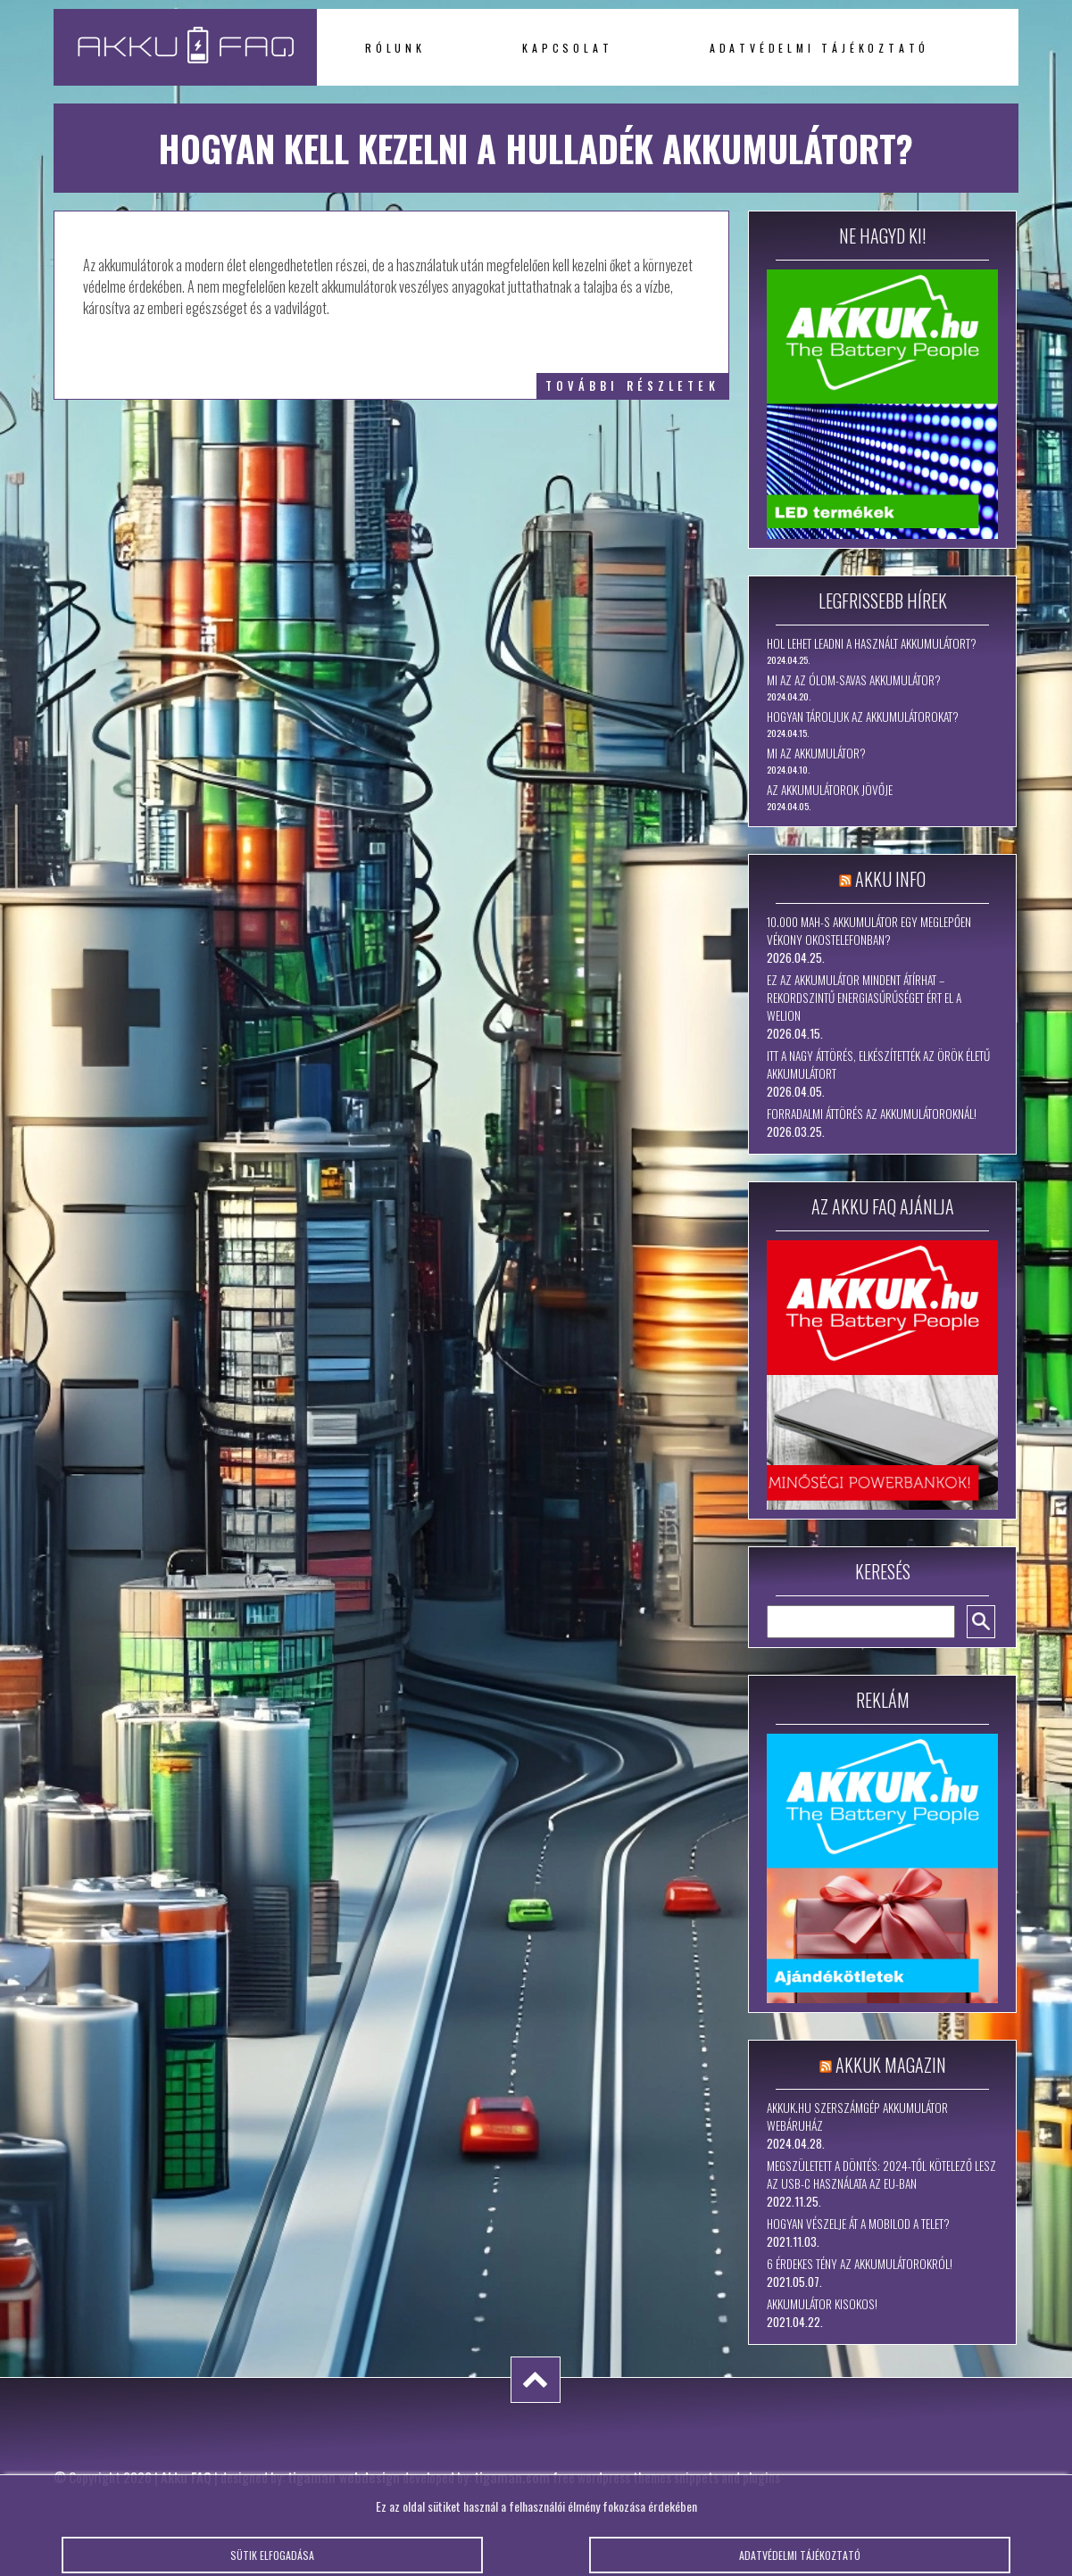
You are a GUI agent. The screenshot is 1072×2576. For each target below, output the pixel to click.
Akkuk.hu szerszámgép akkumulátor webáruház (857, 2116)
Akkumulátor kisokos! (822, 2304)
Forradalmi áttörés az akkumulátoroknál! (871, 1113)
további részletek (632, 385)
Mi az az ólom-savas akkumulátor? (854, 680)
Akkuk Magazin (890, 2064)
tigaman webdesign (343, 2477)
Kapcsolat (567, 47)
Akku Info (890, 879)
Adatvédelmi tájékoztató (819, 47)
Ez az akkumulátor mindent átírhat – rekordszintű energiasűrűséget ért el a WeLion (864, 997)
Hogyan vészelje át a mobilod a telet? (858, 2223)
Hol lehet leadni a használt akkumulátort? (871, 643)
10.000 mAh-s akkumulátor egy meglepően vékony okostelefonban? (869, 930)
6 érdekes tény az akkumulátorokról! (859, 2264)
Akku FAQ (186, 2477)
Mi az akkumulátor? (816, 753)
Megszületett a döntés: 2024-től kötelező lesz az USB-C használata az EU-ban (881, 2174)
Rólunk (395, 47)
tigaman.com (512, 2477)
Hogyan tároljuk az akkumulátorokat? (863, 716)
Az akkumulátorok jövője (830, 790)
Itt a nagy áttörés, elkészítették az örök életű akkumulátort (878, 1064)
